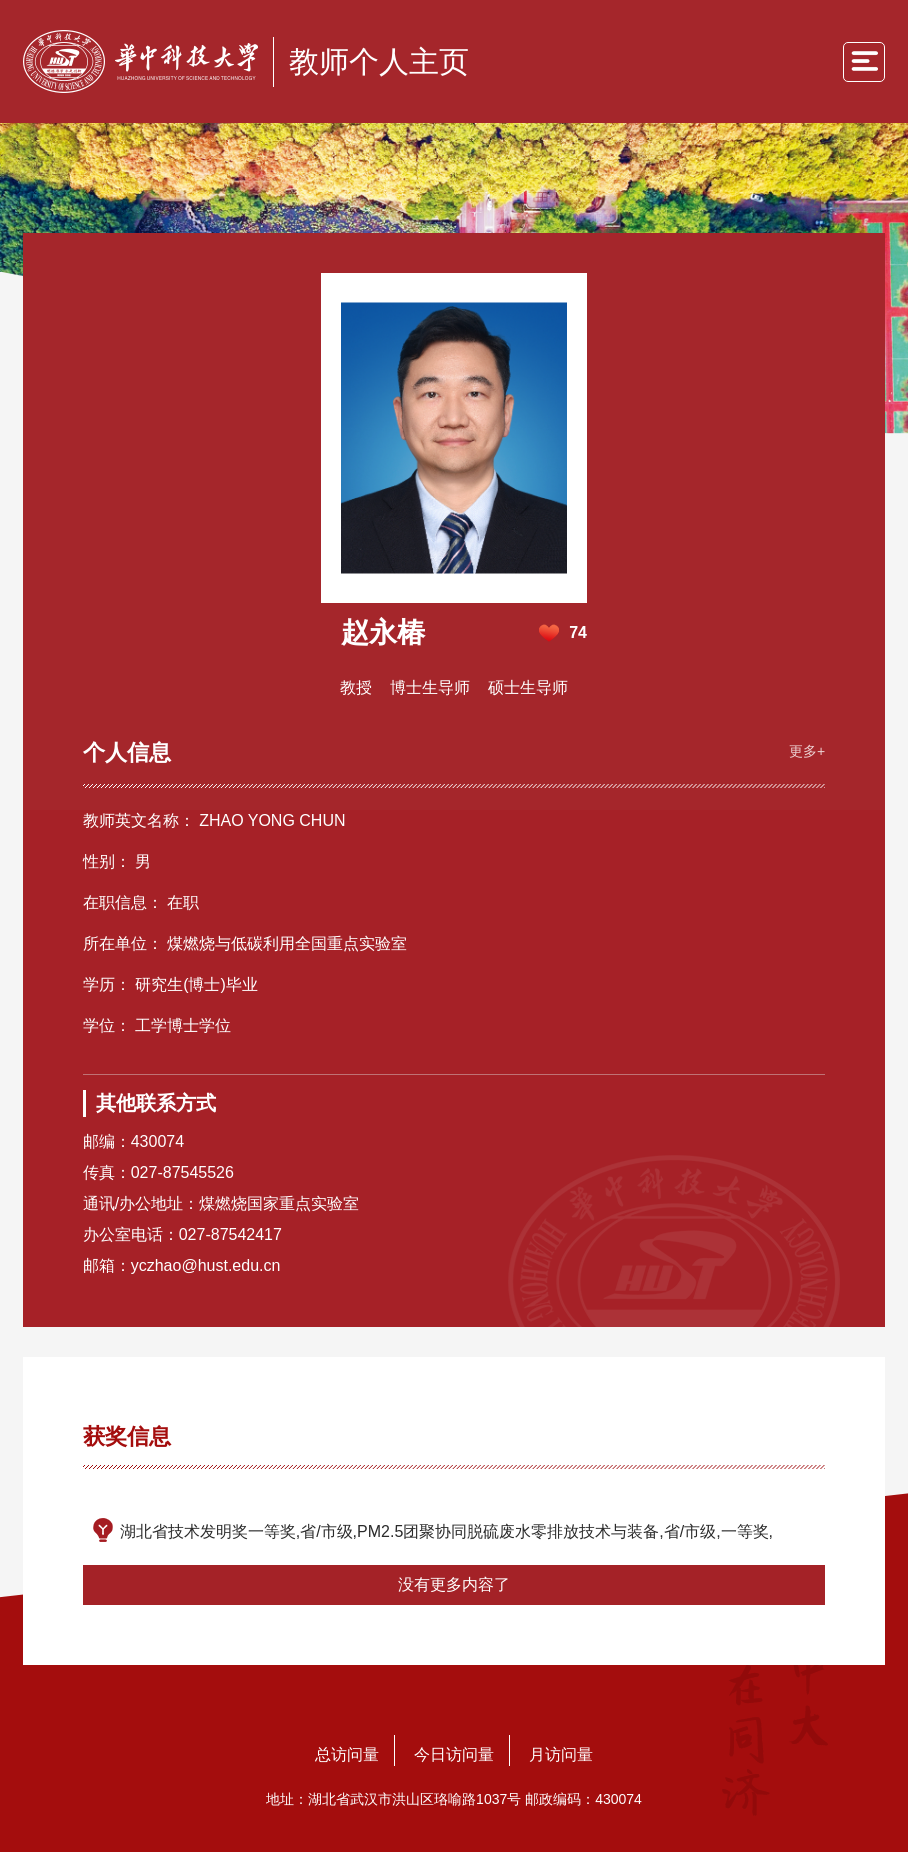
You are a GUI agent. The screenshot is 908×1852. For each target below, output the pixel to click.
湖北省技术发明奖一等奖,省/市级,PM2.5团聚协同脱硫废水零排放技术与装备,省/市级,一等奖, (446, 1531)
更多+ (807, 751)
